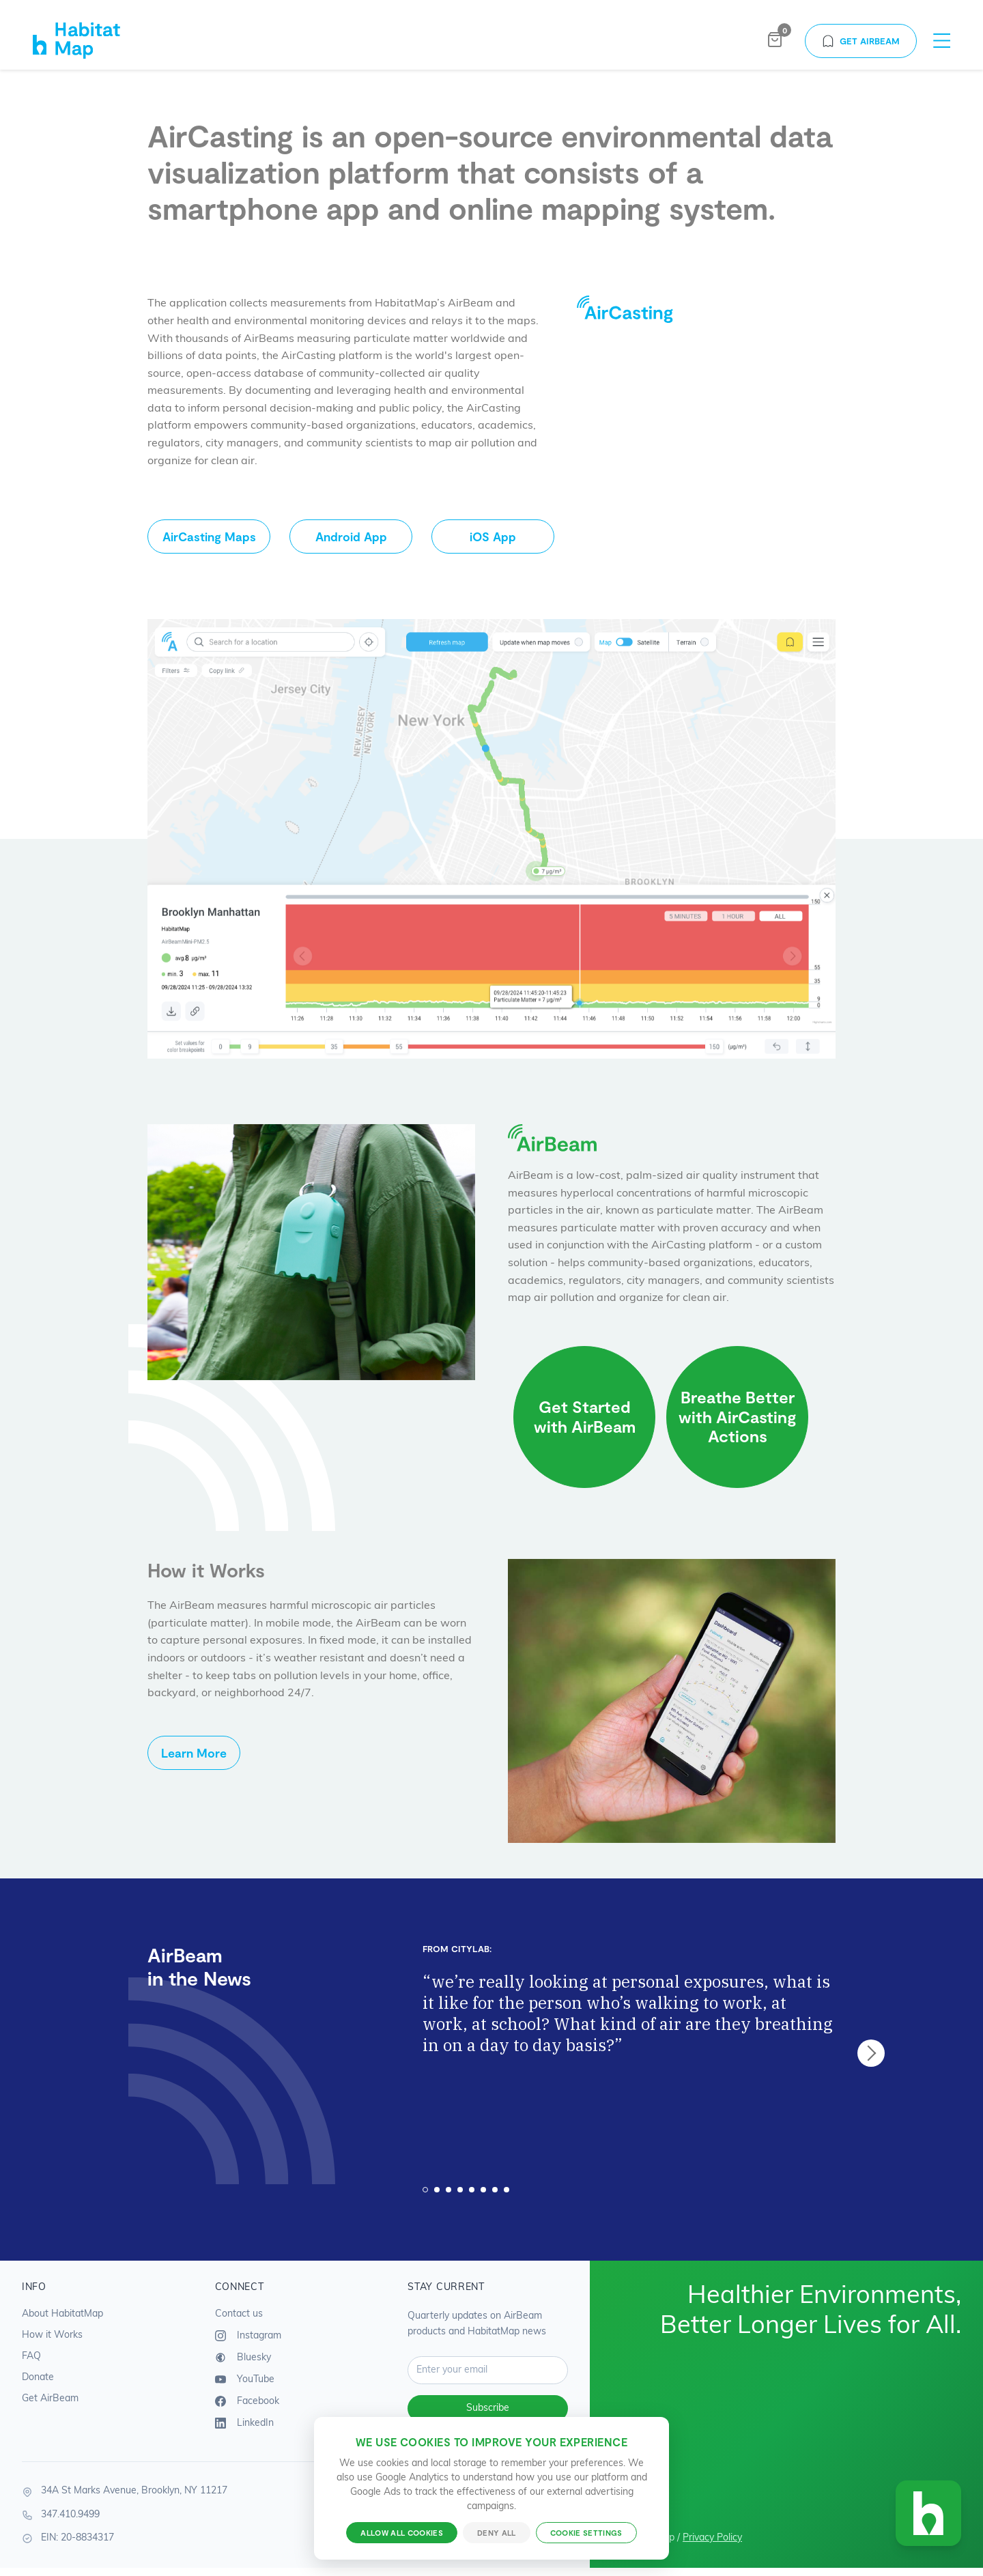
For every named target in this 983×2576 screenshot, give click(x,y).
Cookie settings (586, 2532)
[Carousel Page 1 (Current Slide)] (425, 2189)
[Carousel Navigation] (871, 2053)
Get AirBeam (861, 41)
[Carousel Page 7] (495, 2189)
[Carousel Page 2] (437, 2189)
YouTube (244, 2379)
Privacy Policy (712, 2538)
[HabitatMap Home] (90, 40)
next (871, 2053)
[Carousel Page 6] (483, 2189)
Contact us (239, 2314)
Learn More (194, 1752)
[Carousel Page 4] (460, 2189)
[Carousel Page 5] (471, 2189)
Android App (351, 536)
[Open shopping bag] (774, 41)
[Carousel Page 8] (506, 2189)
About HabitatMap (62, 2314)
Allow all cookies (401, 2532)
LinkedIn (244, 2423)
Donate (38, 2378)
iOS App (493, 536)
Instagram (248, 2335)
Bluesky (243, 2357)
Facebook (247, 2401)
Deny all (496, 2532)
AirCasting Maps (209, 536)
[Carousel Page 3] (448, 2189)
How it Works (52, 2335)
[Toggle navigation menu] (941, 41)
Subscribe (487, 2408)
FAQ (31, 2356)
